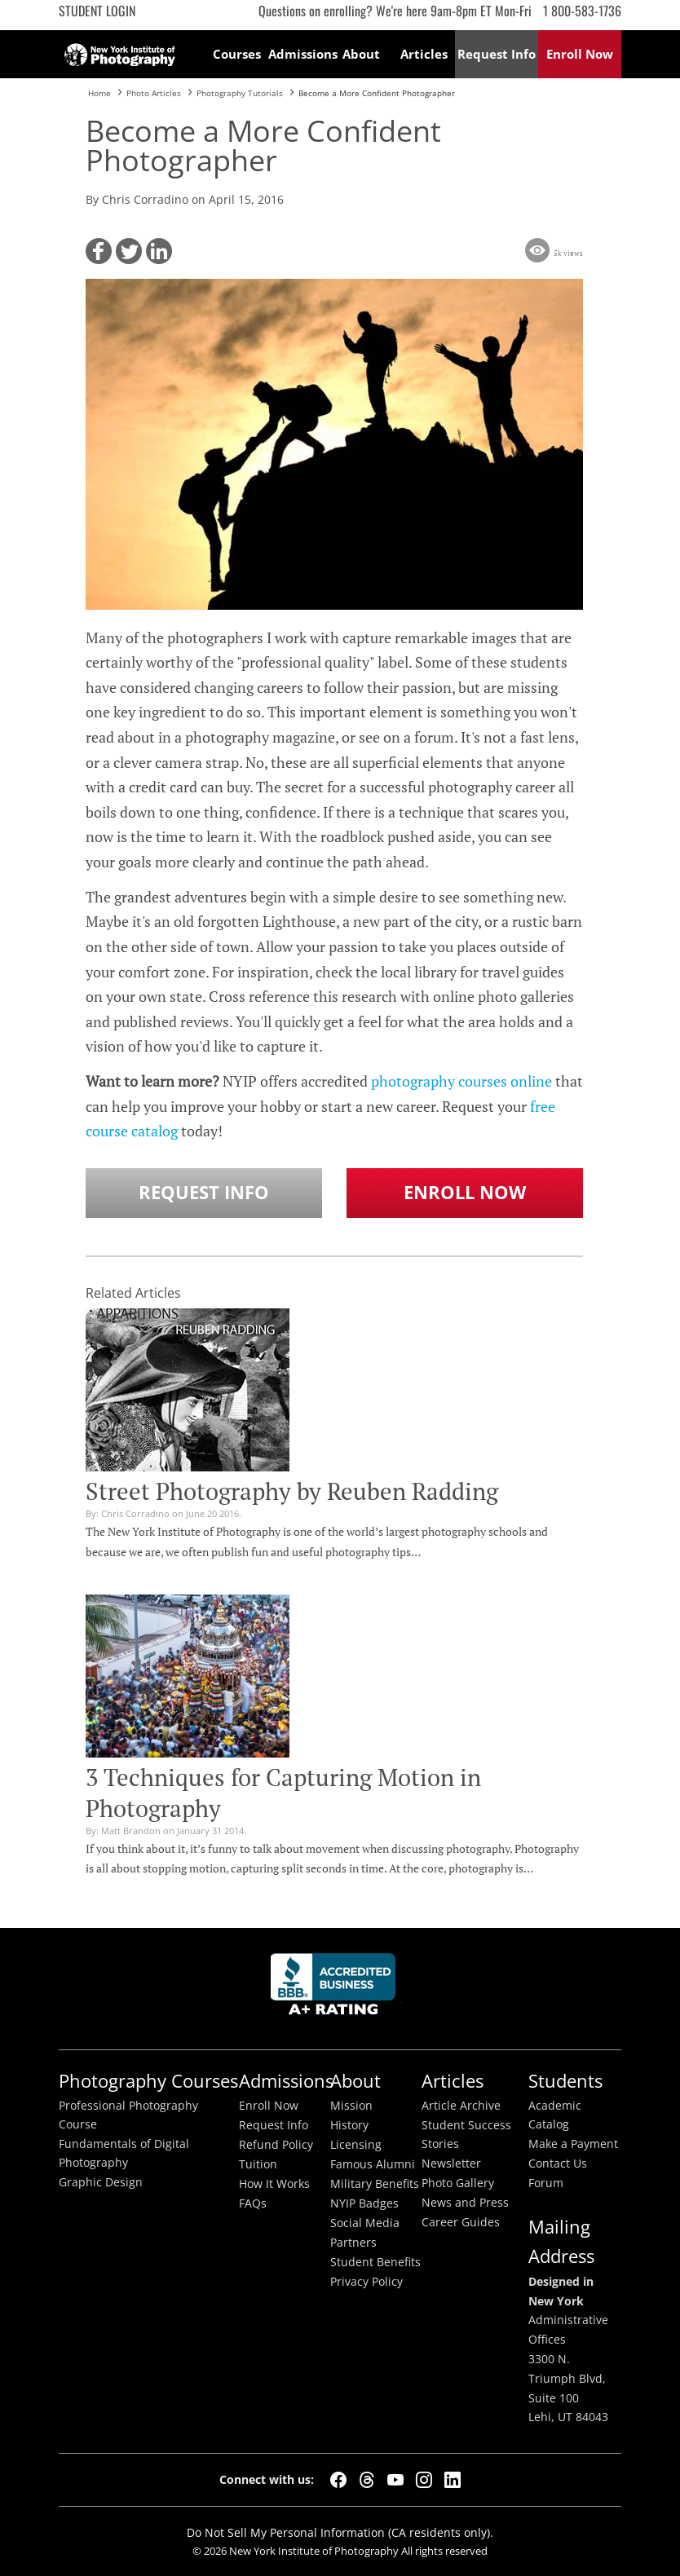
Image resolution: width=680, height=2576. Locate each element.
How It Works (274, 2184)
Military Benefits (374, 2184)
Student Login (97, 10)
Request (496, 54)
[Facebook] (338, 2480)
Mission (351, 2105)
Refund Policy (276, 2144)
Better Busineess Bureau (336, 1988)
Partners (353, 2242)
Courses (237, 54)
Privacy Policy (366, 2281)
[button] (99, 251)
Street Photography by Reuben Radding (292, 1490)
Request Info (204, 1192)
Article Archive (461, 2105)
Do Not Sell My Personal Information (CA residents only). (340, 2532)
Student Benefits (375, 2262)
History (349, 2125)
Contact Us (557, 2163)
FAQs (253, 2203)
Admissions (299, 54)
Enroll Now (465, 1192)
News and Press (465, 2202)
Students (565, 2081)
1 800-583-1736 (582, 10)
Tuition (258, 2164)
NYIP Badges (364, 2203)
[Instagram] (424, 2480)
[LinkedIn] (452, 2480)
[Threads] (367, 2480)
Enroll (579, 54)
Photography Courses (148, 2081)
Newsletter (451, 2163)
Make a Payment (573, 2144)
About (361, 54)
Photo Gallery (458, 2183)
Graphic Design (101, 2182)
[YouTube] (395, 2480)
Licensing (356, 2144)
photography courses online (461, 1081)
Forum (545, 2183)
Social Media (365, 2223)
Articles (424, 54)
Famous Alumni (372, 2164)
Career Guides (461, 2222)
